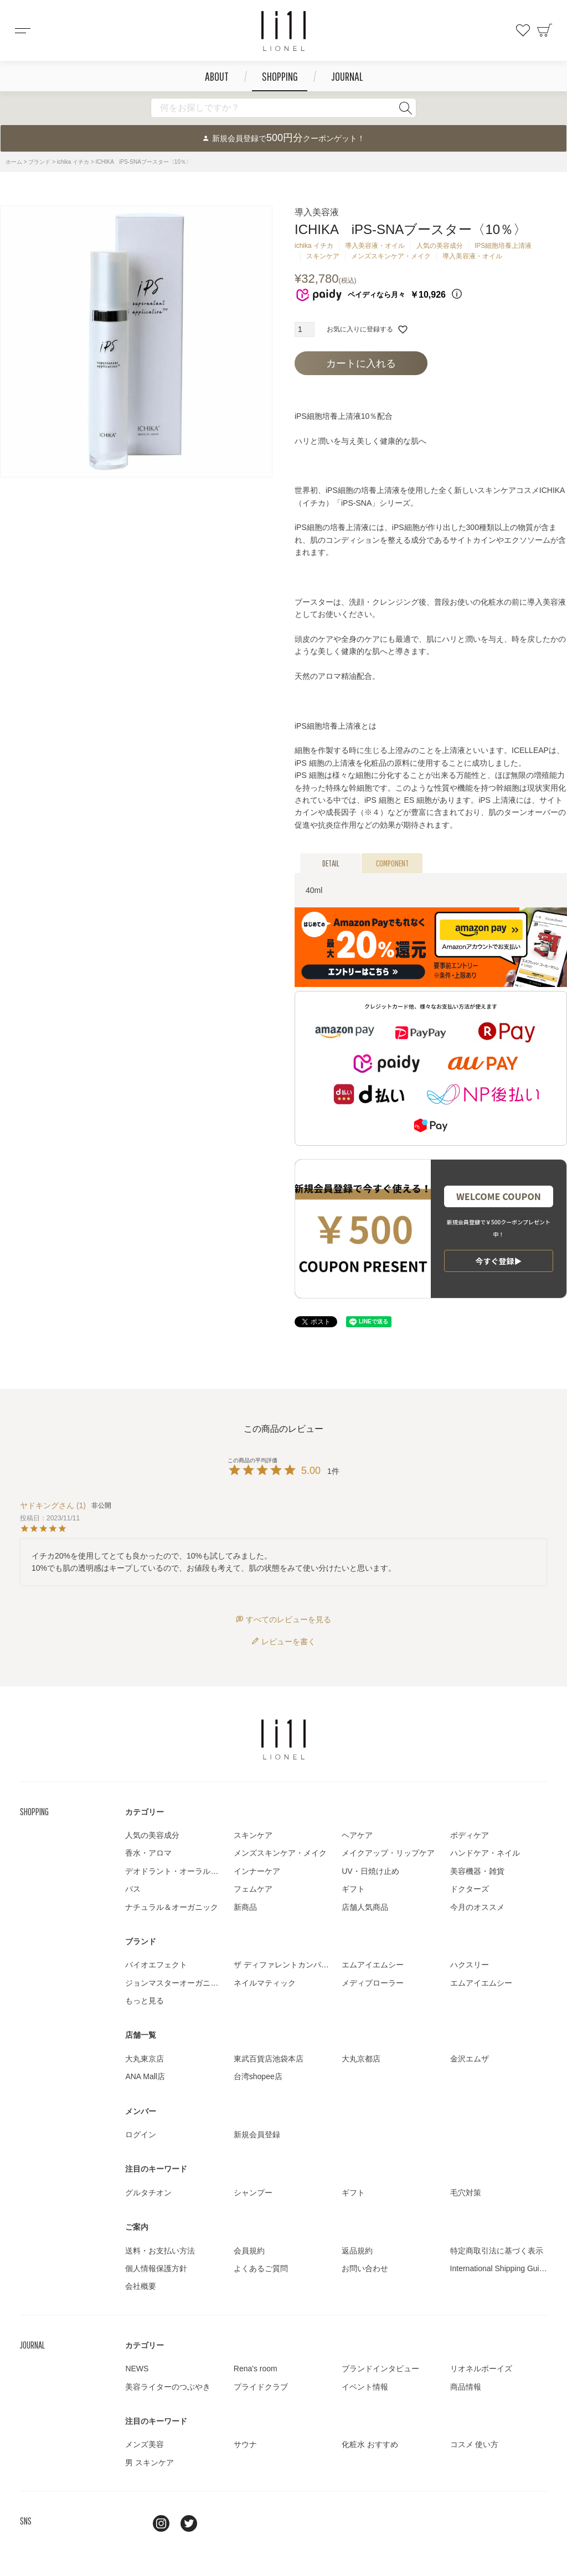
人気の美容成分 (439, 246)
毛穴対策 (465, 2192)
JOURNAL (347, 76)
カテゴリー (144, 1812)
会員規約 (249, 2250)
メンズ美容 (144, 2444)
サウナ (245, 2444)
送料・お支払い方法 (160, 2250)
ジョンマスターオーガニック (175, 1982)
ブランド (39, 162)
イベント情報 (365, 2386)
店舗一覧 (140, 2034)
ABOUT (217, 76)
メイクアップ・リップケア (388, 1852)
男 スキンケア (149, 2462)
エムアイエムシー (373, 1964)
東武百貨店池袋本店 (268, 2058)
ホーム (14, 162)
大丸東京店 (144, 2058)
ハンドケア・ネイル (485, 1852)
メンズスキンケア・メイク (391, 256)
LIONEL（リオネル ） (283, 1739)
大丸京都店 (361, 2058)
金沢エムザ (469, 2058)
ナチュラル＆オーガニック (171, 1907)
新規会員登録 (257, 2134)
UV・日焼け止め (370, 1871)
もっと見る (144, 2000)
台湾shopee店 (258, 2076)
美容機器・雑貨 (477, 1871)
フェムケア (253, 1888)
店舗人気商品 (365, 1907)
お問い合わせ (365, 2268)
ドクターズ (469, 1888)
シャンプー (253, 2192)
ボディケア (469, 1835)
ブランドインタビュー (380, 2368)
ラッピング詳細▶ (499, 1254)
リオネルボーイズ (481, 2368)
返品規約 (357, 2250)
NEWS (136, 2368)
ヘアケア (357, 1835)
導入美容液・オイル (375, 246)
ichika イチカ (73, 162)
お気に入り (523, 30)
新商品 (245, 1907)
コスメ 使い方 (474, 2444)
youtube (216, 2523)
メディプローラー (373, 1982)
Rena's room (255, 2368)
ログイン (140, 2134)
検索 (405, 108)
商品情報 (465, 2386)
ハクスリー (469, 1964)
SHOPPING (280, 76)
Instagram (161, 2523)
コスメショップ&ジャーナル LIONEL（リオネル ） (283, 31)
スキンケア (322, 256)
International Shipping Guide (499, 2268)
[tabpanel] (136, 341)
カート (545, 30)
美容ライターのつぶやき (167, 2386)
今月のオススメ (477, 1907)
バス (133, 1888)
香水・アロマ (148, 1852)
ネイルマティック (265, 1982)
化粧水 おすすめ (370, 2444)
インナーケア (257, 1871)
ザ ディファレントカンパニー (285, 1964)
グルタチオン (148, 2192)
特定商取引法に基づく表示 (496, 2250)
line (133, 2523)
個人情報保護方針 (156, 2268)
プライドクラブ (261, 2386)
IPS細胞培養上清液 (503, 246)
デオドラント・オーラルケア (175, 1871)
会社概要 (140, 2286)
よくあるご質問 (261, 2268)
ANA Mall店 (145, 2076)
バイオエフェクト (156, 1964)
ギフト (353, 1888)
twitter (189, 2523)
